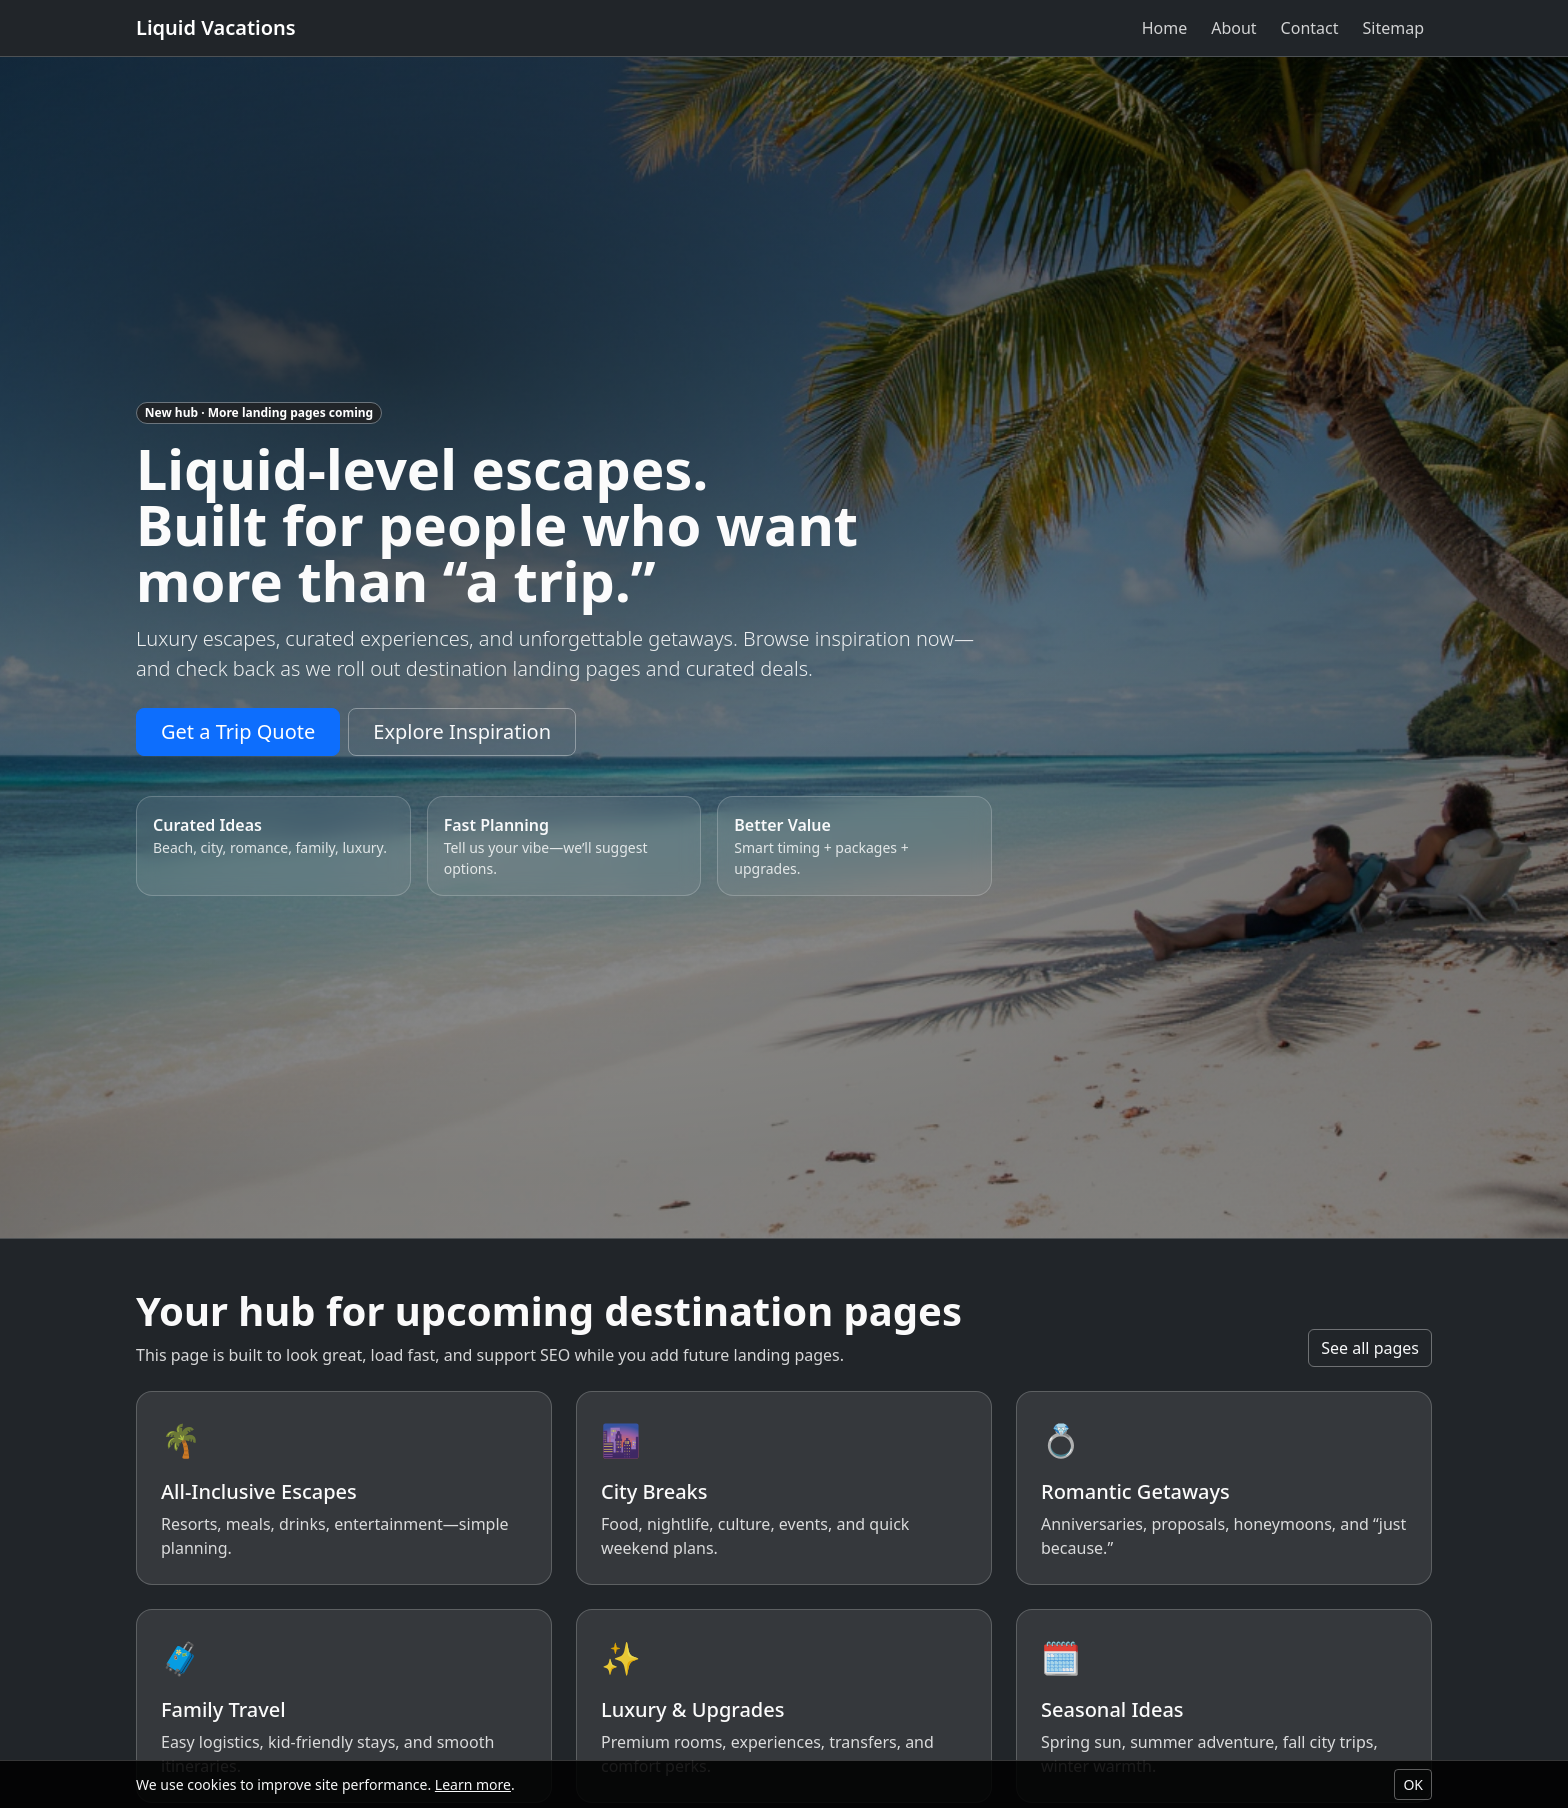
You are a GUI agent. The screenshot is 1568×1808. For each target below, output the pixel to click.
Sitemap (1394, 28)
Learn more (473, 1784)
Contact (1310, 28)
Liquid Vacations (216, 27)
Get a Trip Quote (238, 731)
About (1233, 28)
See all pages (1370, 1348)
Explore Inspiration (462, 731)
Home (1165, 28)
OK (1413, 1784)
